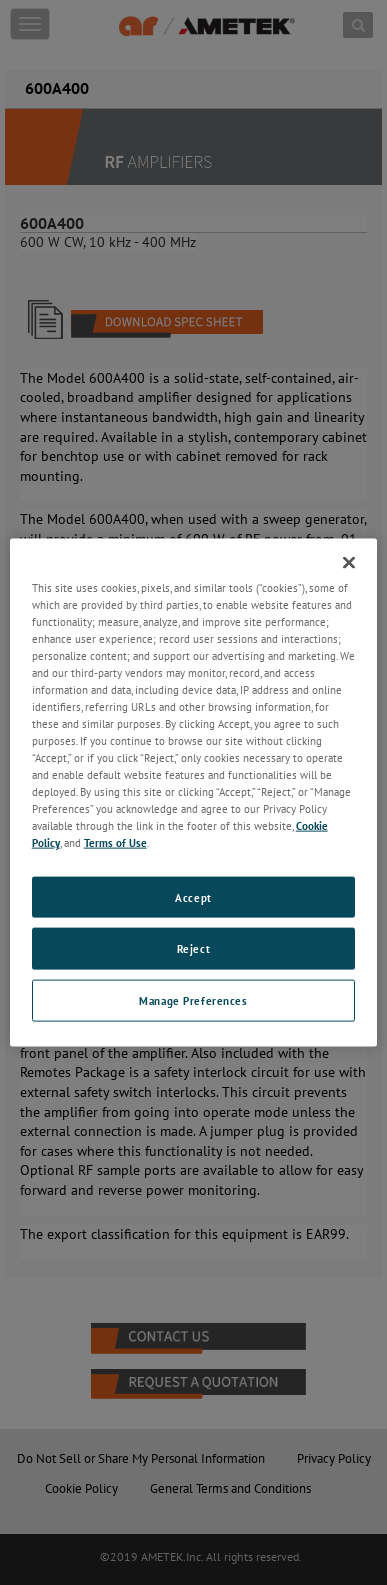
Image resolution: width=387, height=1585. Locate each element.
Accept (193, 896)
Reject (193, 948)
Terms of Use (115, 842)
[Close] (349, 562)
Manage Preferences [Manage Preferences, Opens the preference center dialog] (193, 1000)
